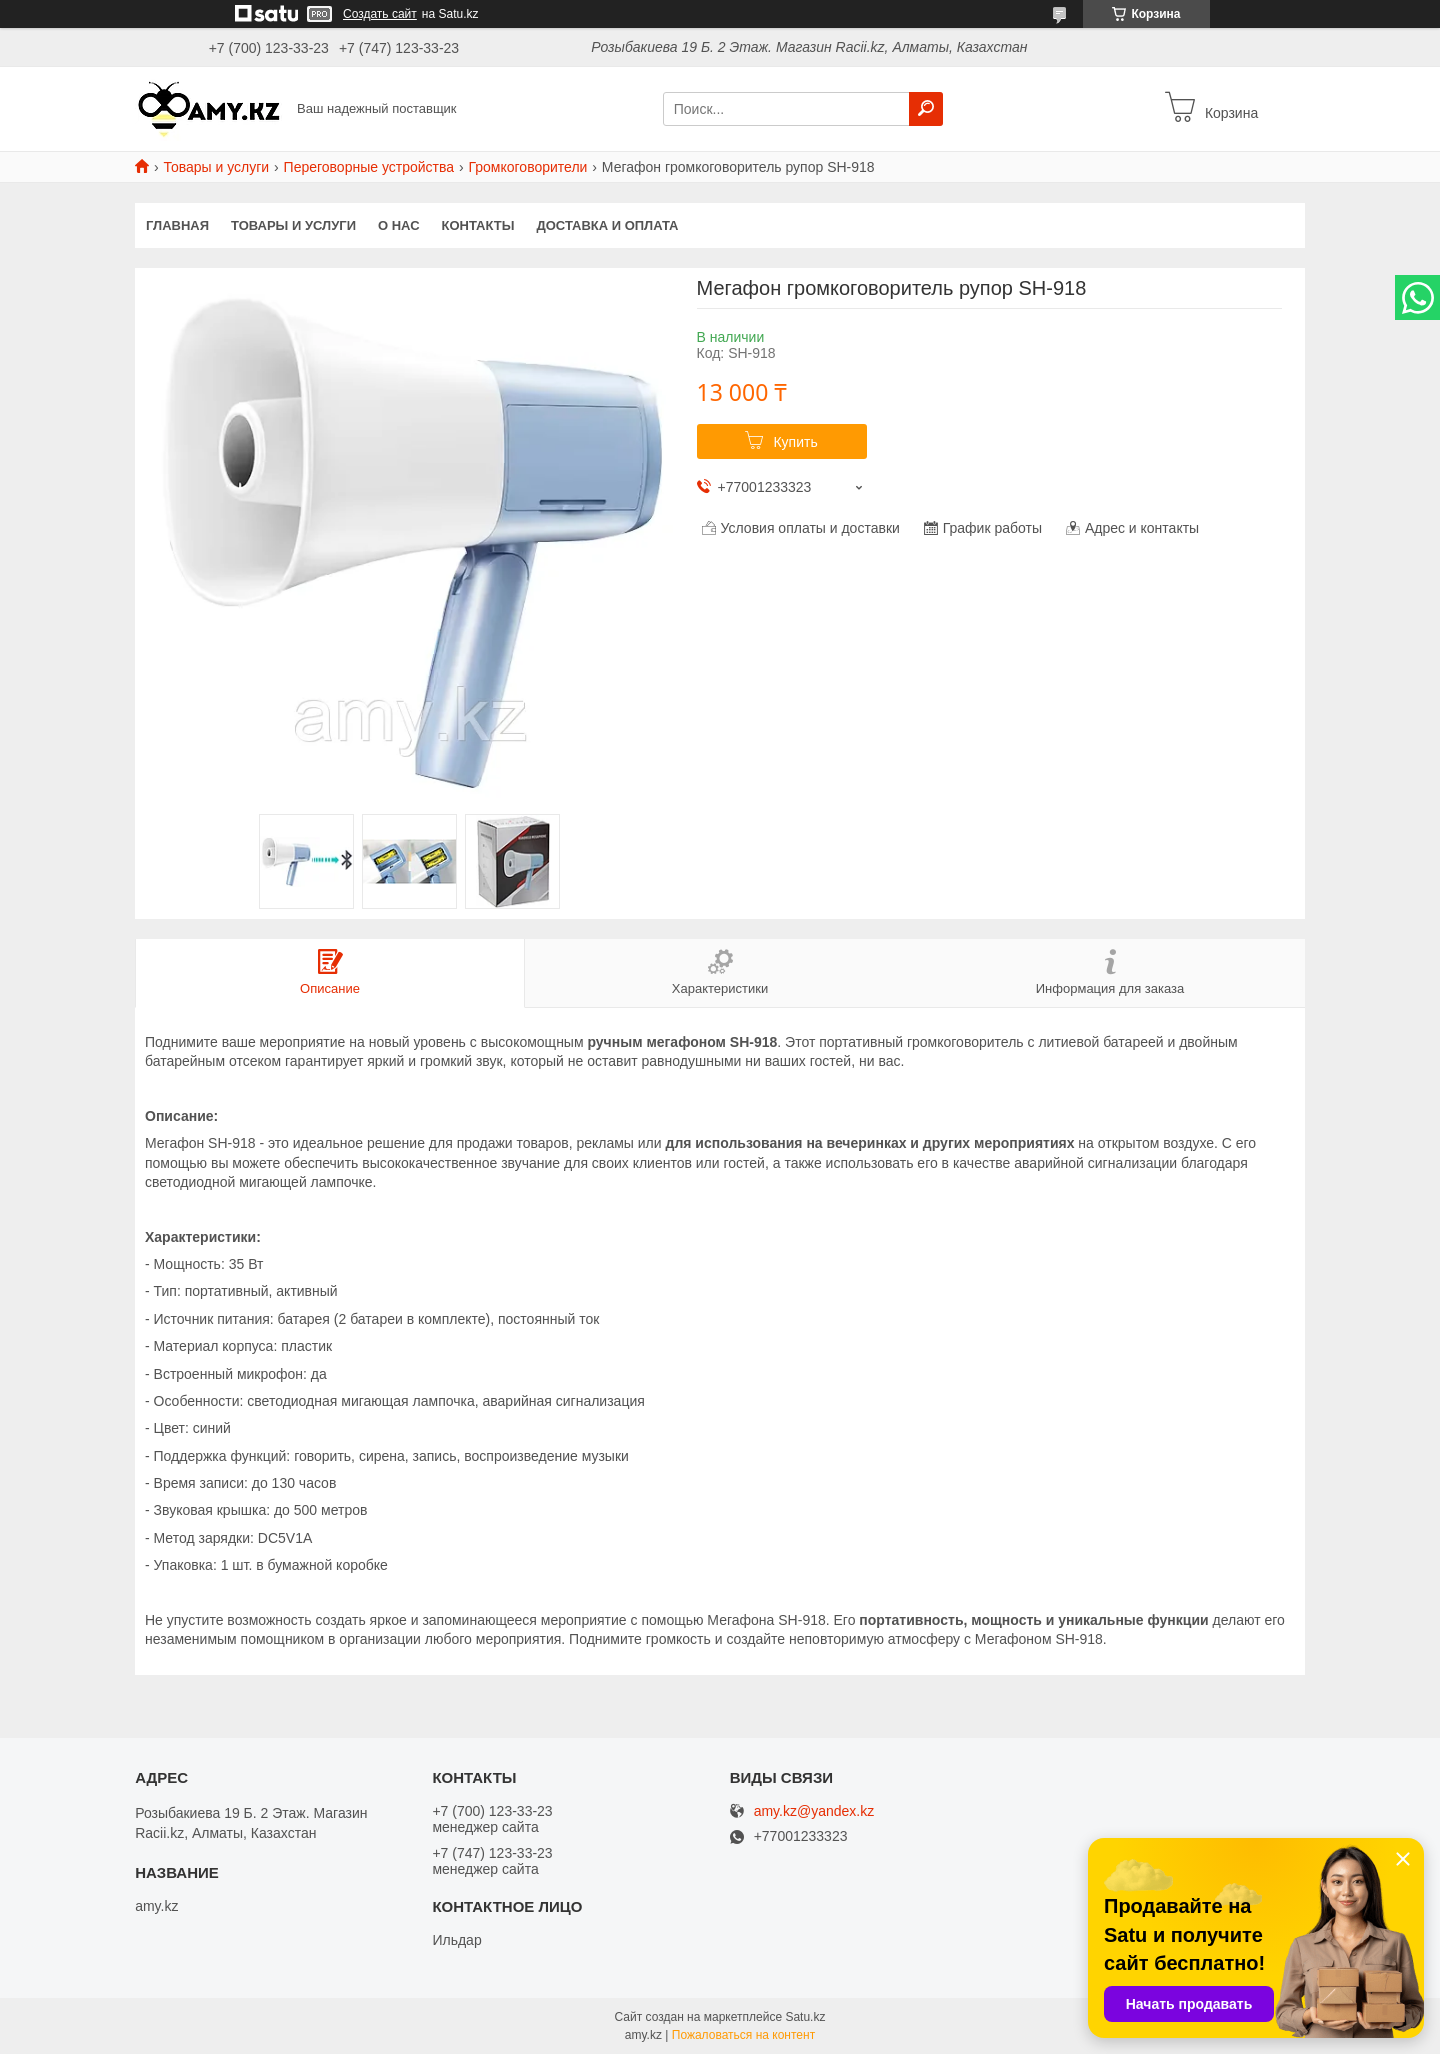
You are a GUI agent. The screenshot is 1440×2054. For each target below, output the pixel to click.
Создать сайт (380, 14)
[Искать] (926, 109)
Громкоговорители (527, 167)
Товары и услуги (216, 167)
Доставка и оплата (607, 225)
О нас (399, 225)
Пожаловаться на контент (743, 2035)
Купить (795, 442)
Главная (177, 225)
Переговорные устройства (369, 167)
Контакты (478, 225)
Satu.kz (805, 2017)
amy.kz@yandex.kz (814, 1811)
